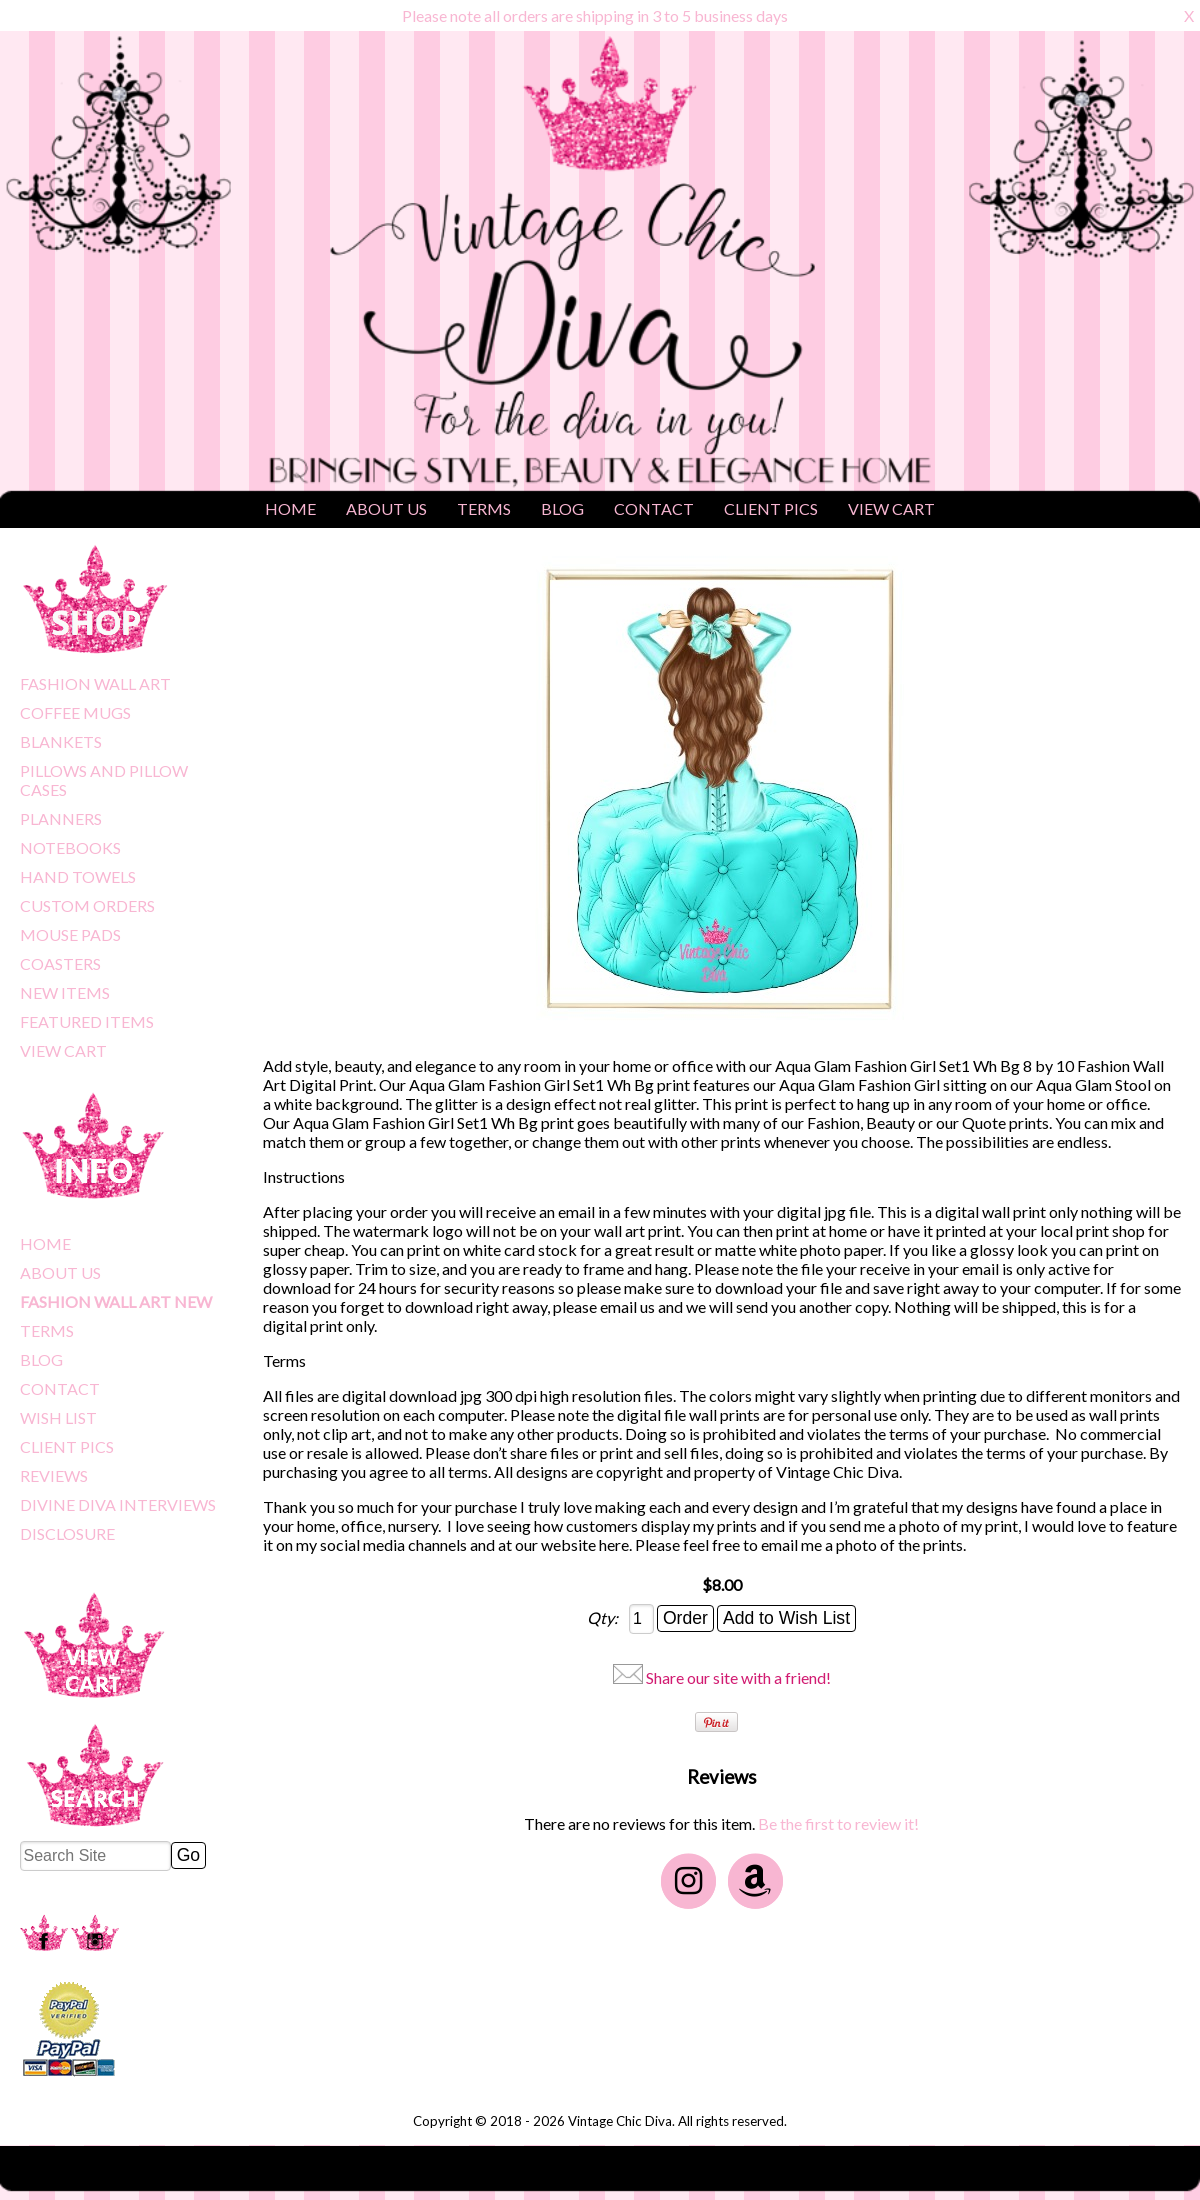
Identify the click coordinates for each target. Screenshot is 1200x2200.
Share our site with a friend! (738, 1677)
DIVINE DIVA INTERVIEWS (118, 1504)
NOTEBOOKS (70, 847)
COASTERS (60, 963)
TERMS (484, 508)
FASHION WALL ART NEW (116, 1301)
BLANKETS (61, 741)
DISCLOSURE (67, 1533)
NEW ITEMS (65, 992)
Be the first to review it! (838, 1823)
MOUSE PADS (70, 934)
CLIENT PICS (771, 508)
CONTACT (654, 508)
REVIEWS (54, 1475)
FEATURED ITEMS (87, 1021)
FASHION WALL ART (95, 683)
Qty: (604, 1617)
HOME (290, 508)
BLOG (562, 508)
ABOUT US (386, 508)
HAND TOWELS (78, 876)
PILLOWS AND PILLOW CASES (104, 780)
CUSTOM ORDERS (87, 905)
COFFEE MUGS (75, 712)
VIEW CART (891, 508)
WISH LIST (58, 1417)
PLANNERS (61, 818)
